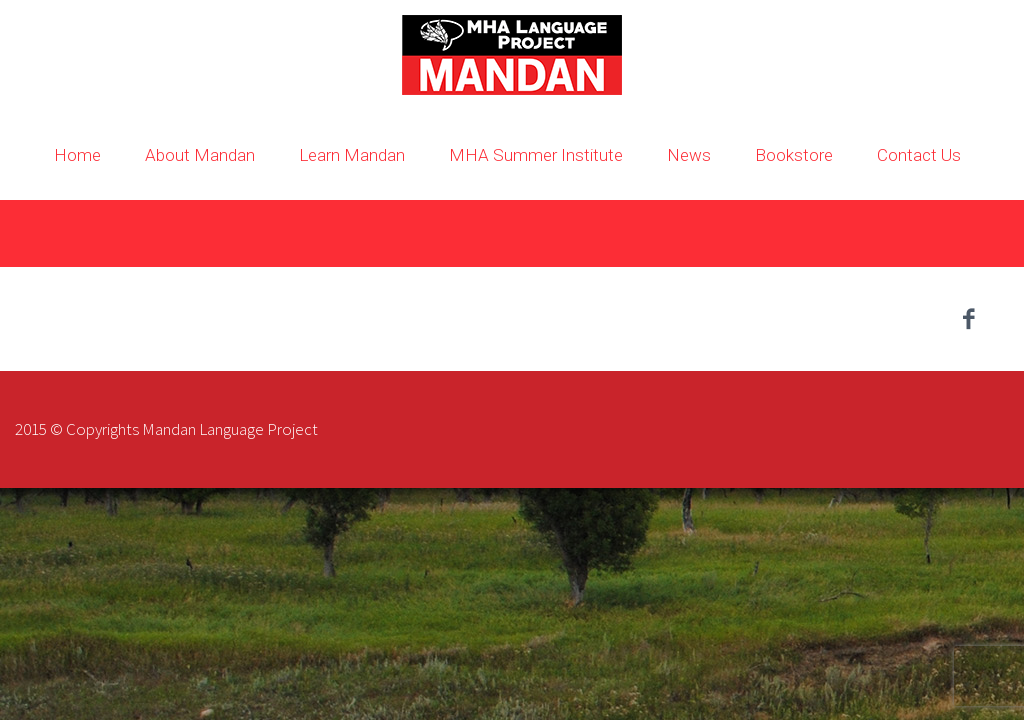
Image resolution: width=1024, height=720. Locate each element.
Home (77, 155)
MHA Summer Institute (536, 155)
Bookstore (794, 155)
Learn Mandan (352, 155)
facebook (969, 319)
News (689, 155)
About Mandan (200, 155)
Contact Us (919, 155)
